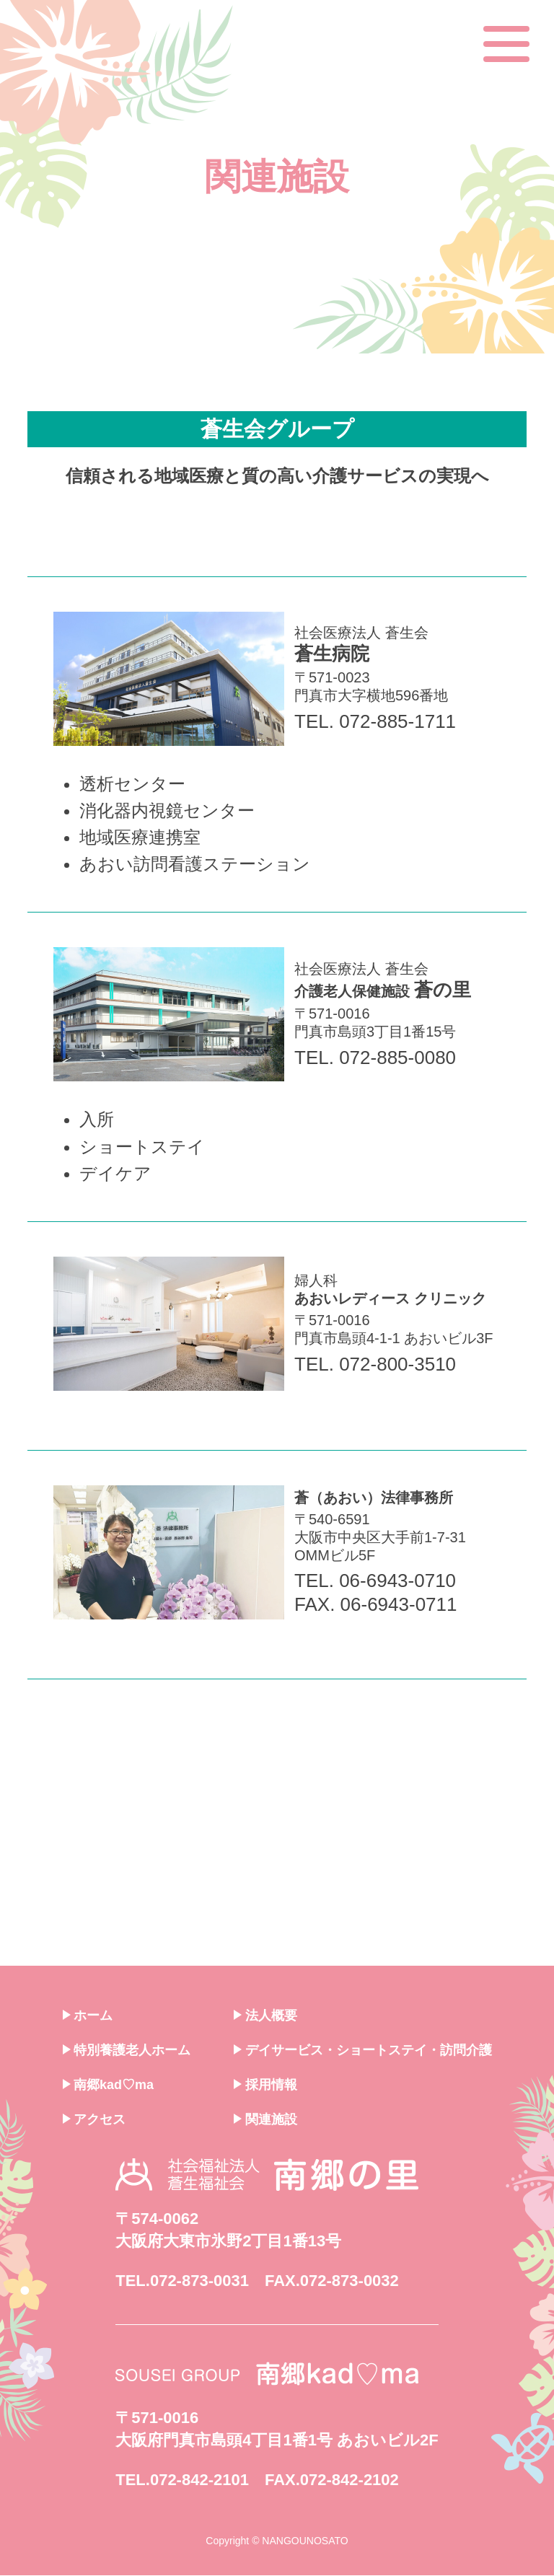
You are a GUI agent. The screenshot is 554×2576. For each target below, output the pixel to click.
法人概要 (265, 2016)
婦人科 (397, 1505)
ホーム (88, 2016)
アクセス (94, 2120)
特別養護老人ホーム (127, 2051)
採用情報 (265, 2085)
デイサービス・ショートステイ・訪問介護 (363, 2051)
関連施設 (265, 2120)
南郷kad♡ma (108, 2085)
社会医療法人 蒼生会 (397, 860)
